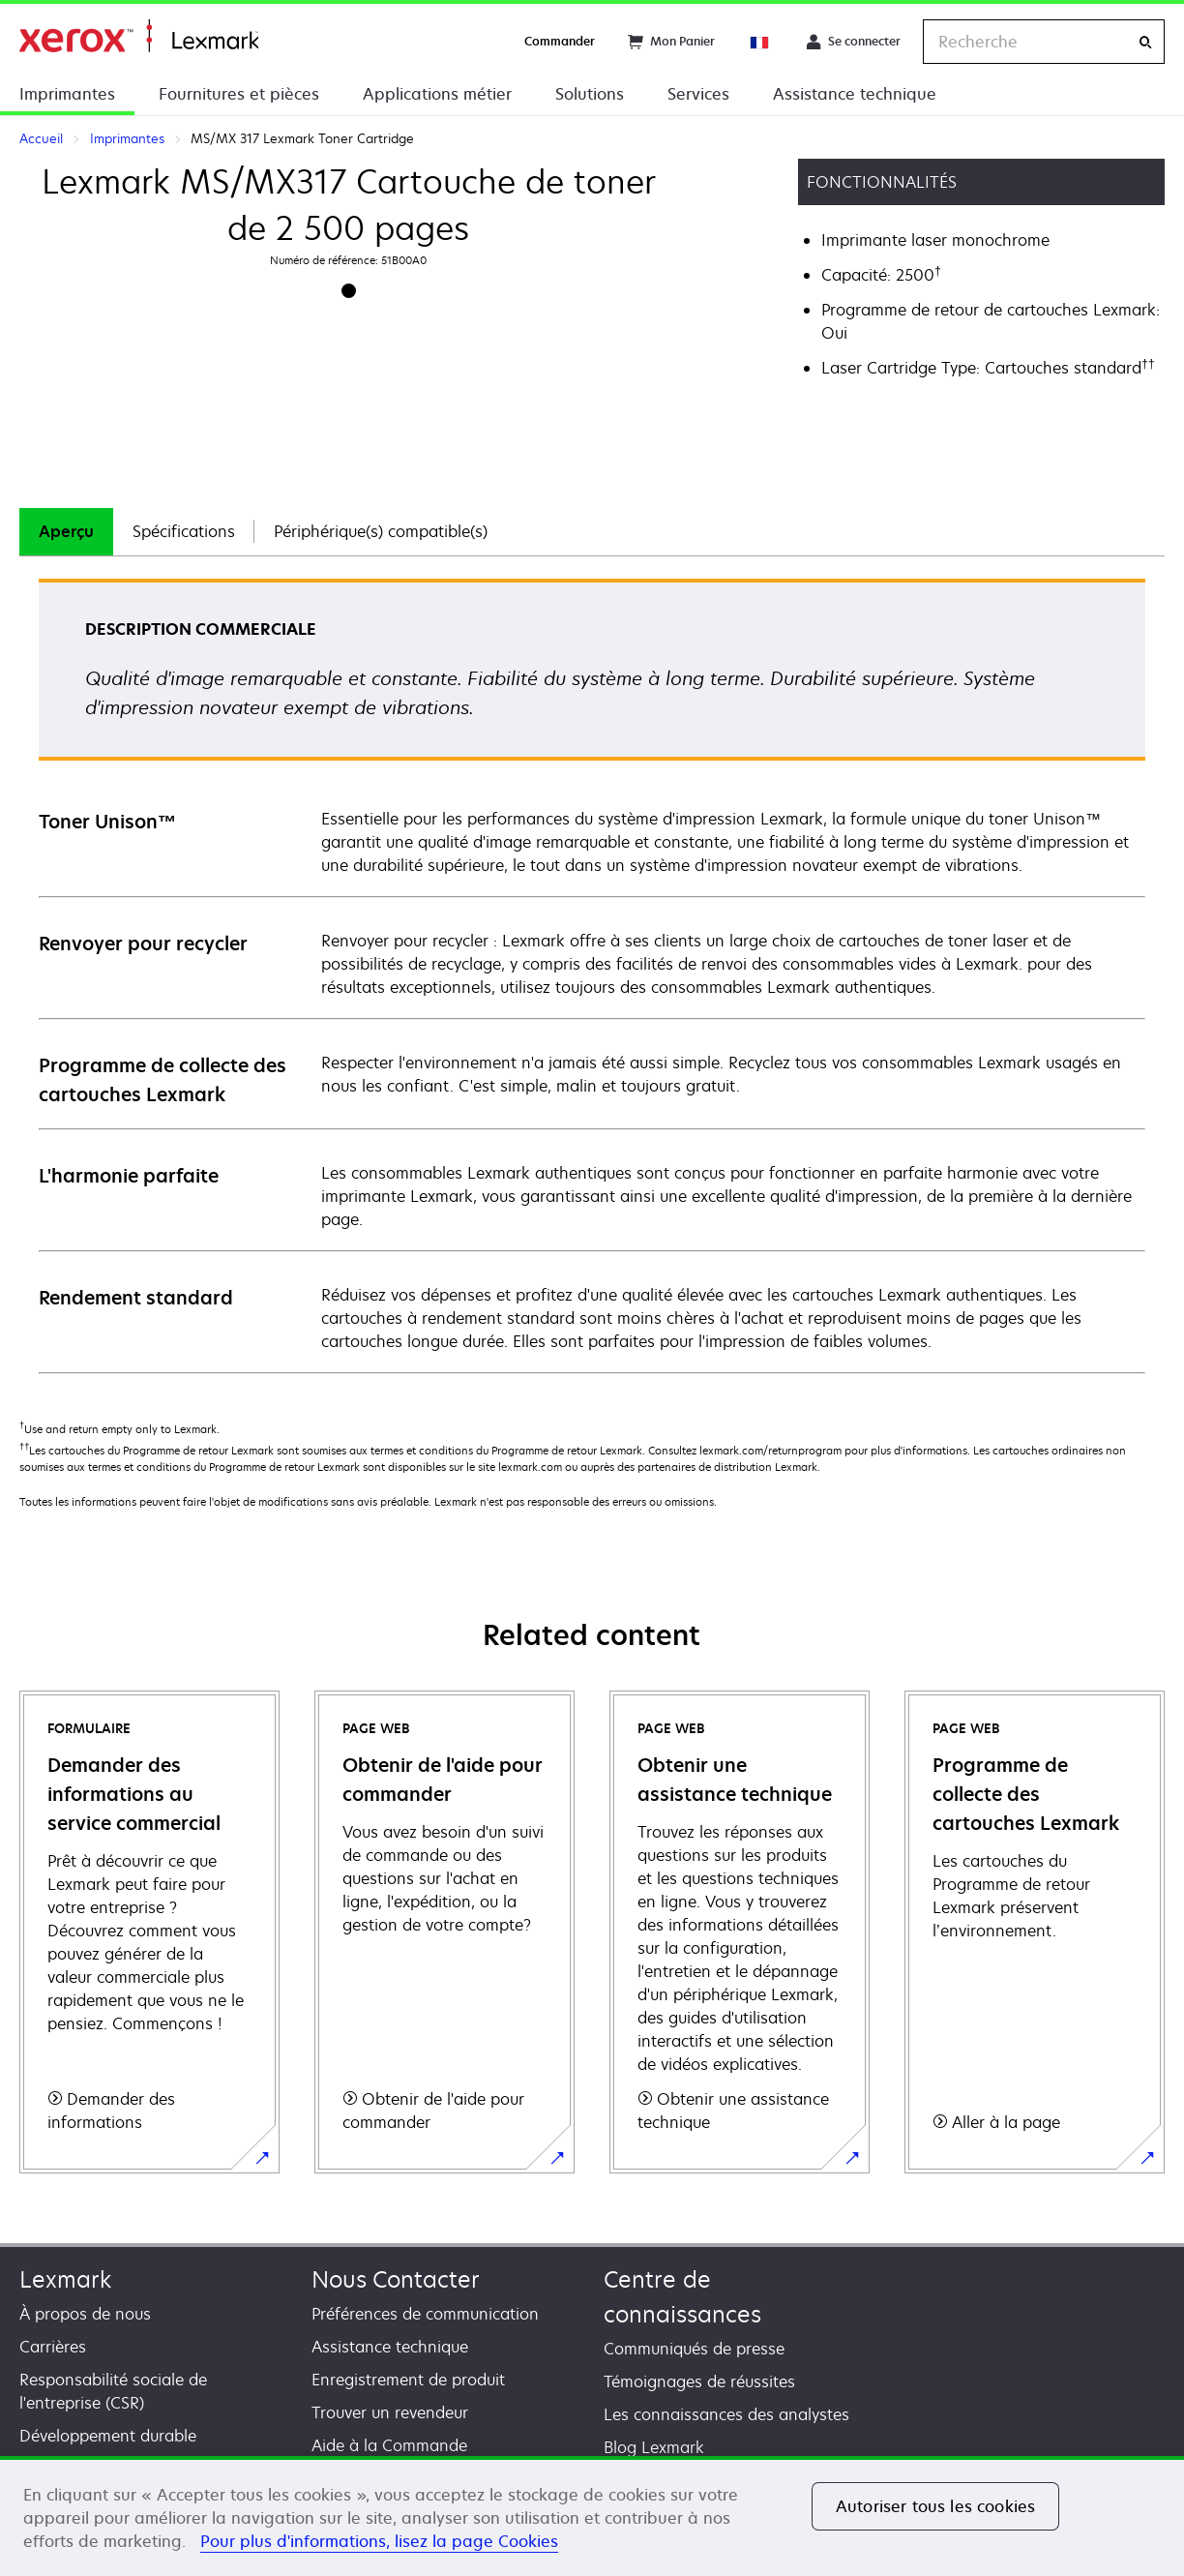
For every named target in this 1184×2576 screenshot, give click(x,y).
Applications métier (437, 94)
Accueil (138, 36)
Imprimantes (67, 94)
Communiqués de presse (694, 2348)
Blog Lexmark (654, 2447)
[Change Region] (760, 41)
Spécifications (184, 531)
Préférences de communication (425, 2313)
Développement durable (107, 2435)
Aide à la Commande (389, 2445)
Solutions (589, 94)
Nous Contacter (395, 2279)
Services (698, 94)
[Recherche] (1145, 42)
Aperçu (66, 531)
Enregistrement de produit (408, 2379)
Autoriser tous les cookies (935, 2506)
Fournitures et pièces (239, 94)
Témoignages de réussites (699, 2381)
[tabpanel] (592, 974)
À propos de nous (85, 2313)
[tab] (66, 531)
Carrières (52, 2346)
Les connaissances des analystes (726, 2414)
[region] (592, 2516)
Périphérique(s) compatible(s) (381, 531)
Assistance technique (854, 94)
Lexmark (65, 2279)
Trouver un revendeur (389, 2412)
